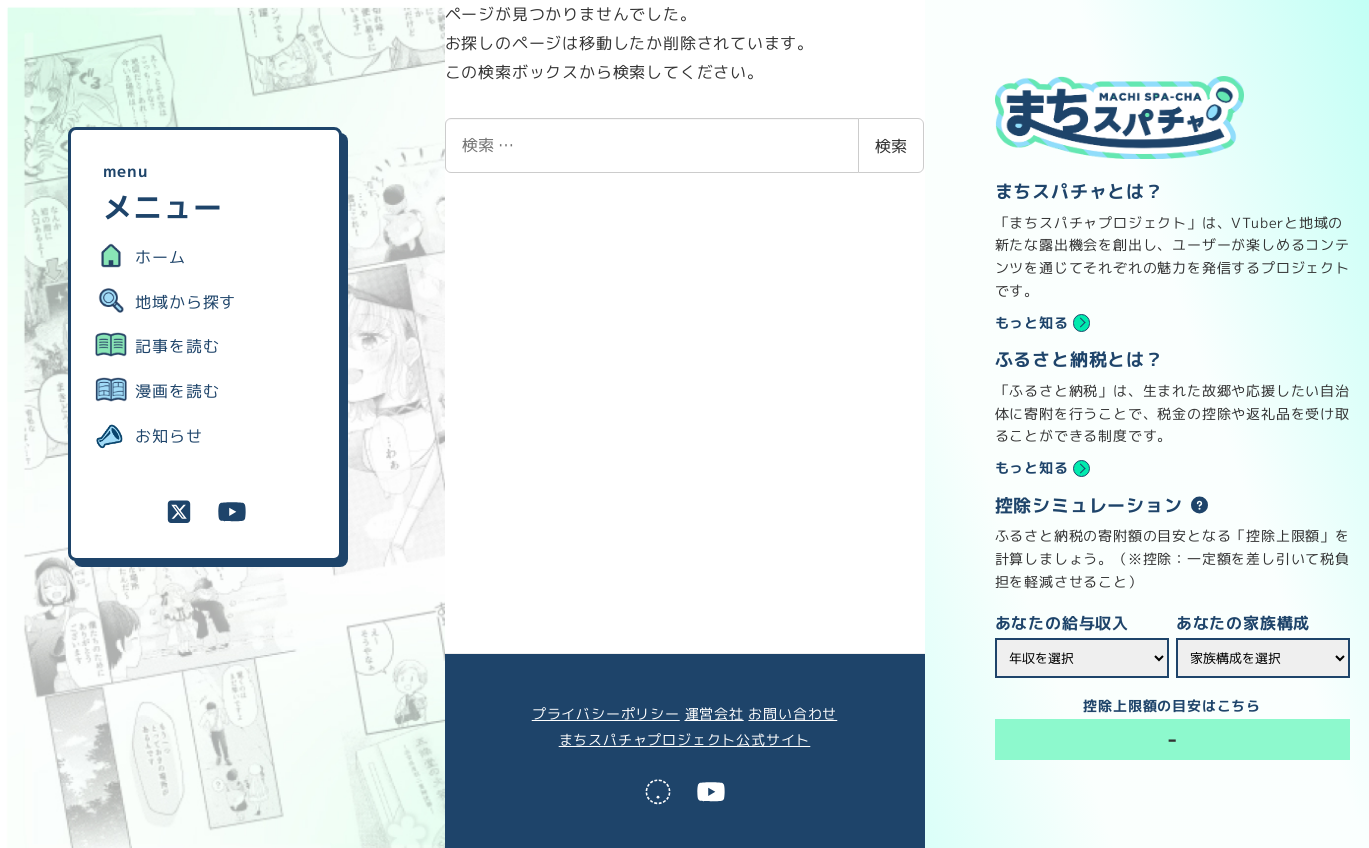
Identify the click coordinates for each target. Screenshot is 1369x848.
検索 (891, 146)
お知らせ (168, 436)
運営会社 (714, 714)
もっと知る (1032, 323)
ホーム (160, 257)
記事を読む (177, 346)
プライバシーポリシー (606, 714)
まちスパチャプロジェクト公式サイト (685, 740)
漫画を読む (177, 391)
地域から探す (185, 302)
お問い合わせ (792, 714)
